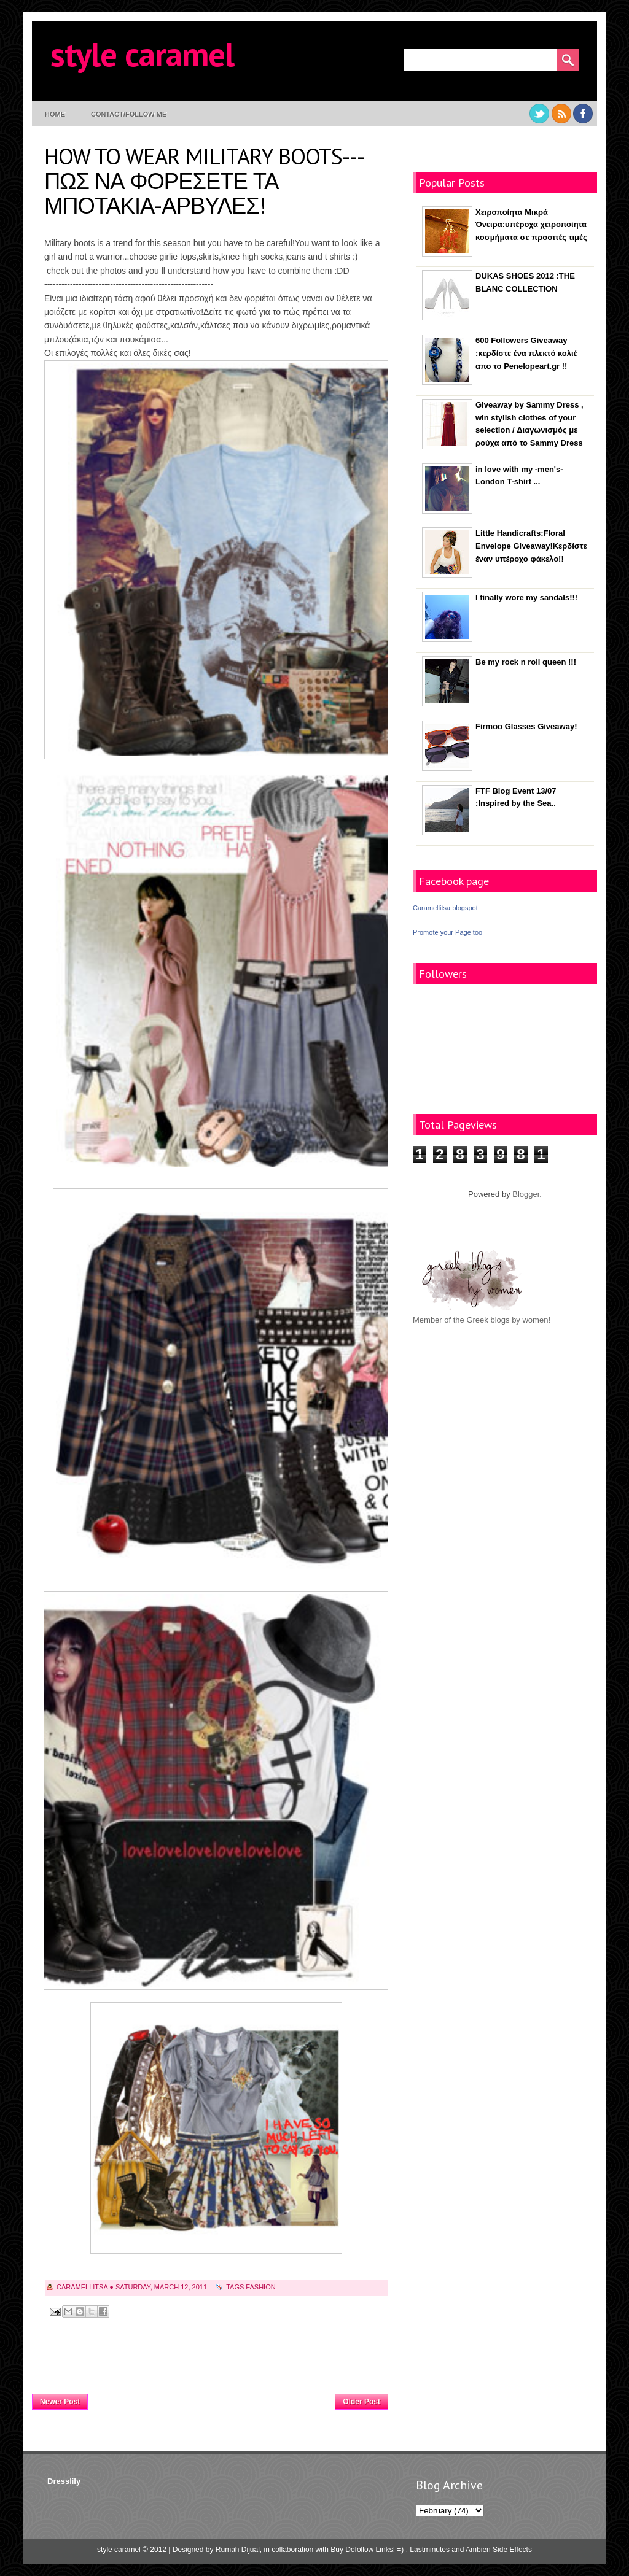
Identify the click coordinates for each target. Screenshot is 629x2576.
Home (55, 114)
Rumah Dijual (238, 2549)
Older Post (361, 2401)
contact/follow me (128, 114)
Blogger (525, 1194)
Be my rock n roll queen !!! (525, 662)
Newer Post (60, 2401)
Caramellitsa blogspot (445, 907)
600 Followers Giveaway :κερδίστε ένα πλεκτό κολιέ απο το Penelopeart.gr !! (526, 353)
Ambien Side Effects (499, 2549)
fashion (260, 2287)
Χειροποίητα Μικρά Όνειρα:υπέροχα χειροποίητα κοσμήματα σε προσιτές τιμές (531, 224)
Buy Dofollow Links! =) (367, 2549)
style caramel (142, 53)
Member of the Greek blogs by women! (481, 1320)
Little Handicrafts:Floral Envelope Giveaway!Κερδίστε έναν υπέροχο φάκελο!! (531, 545)
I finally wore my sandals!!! (526, 597)
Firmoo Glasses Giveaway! (526, 726)
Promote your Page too (447, 932)
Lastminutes (430, 2549)
